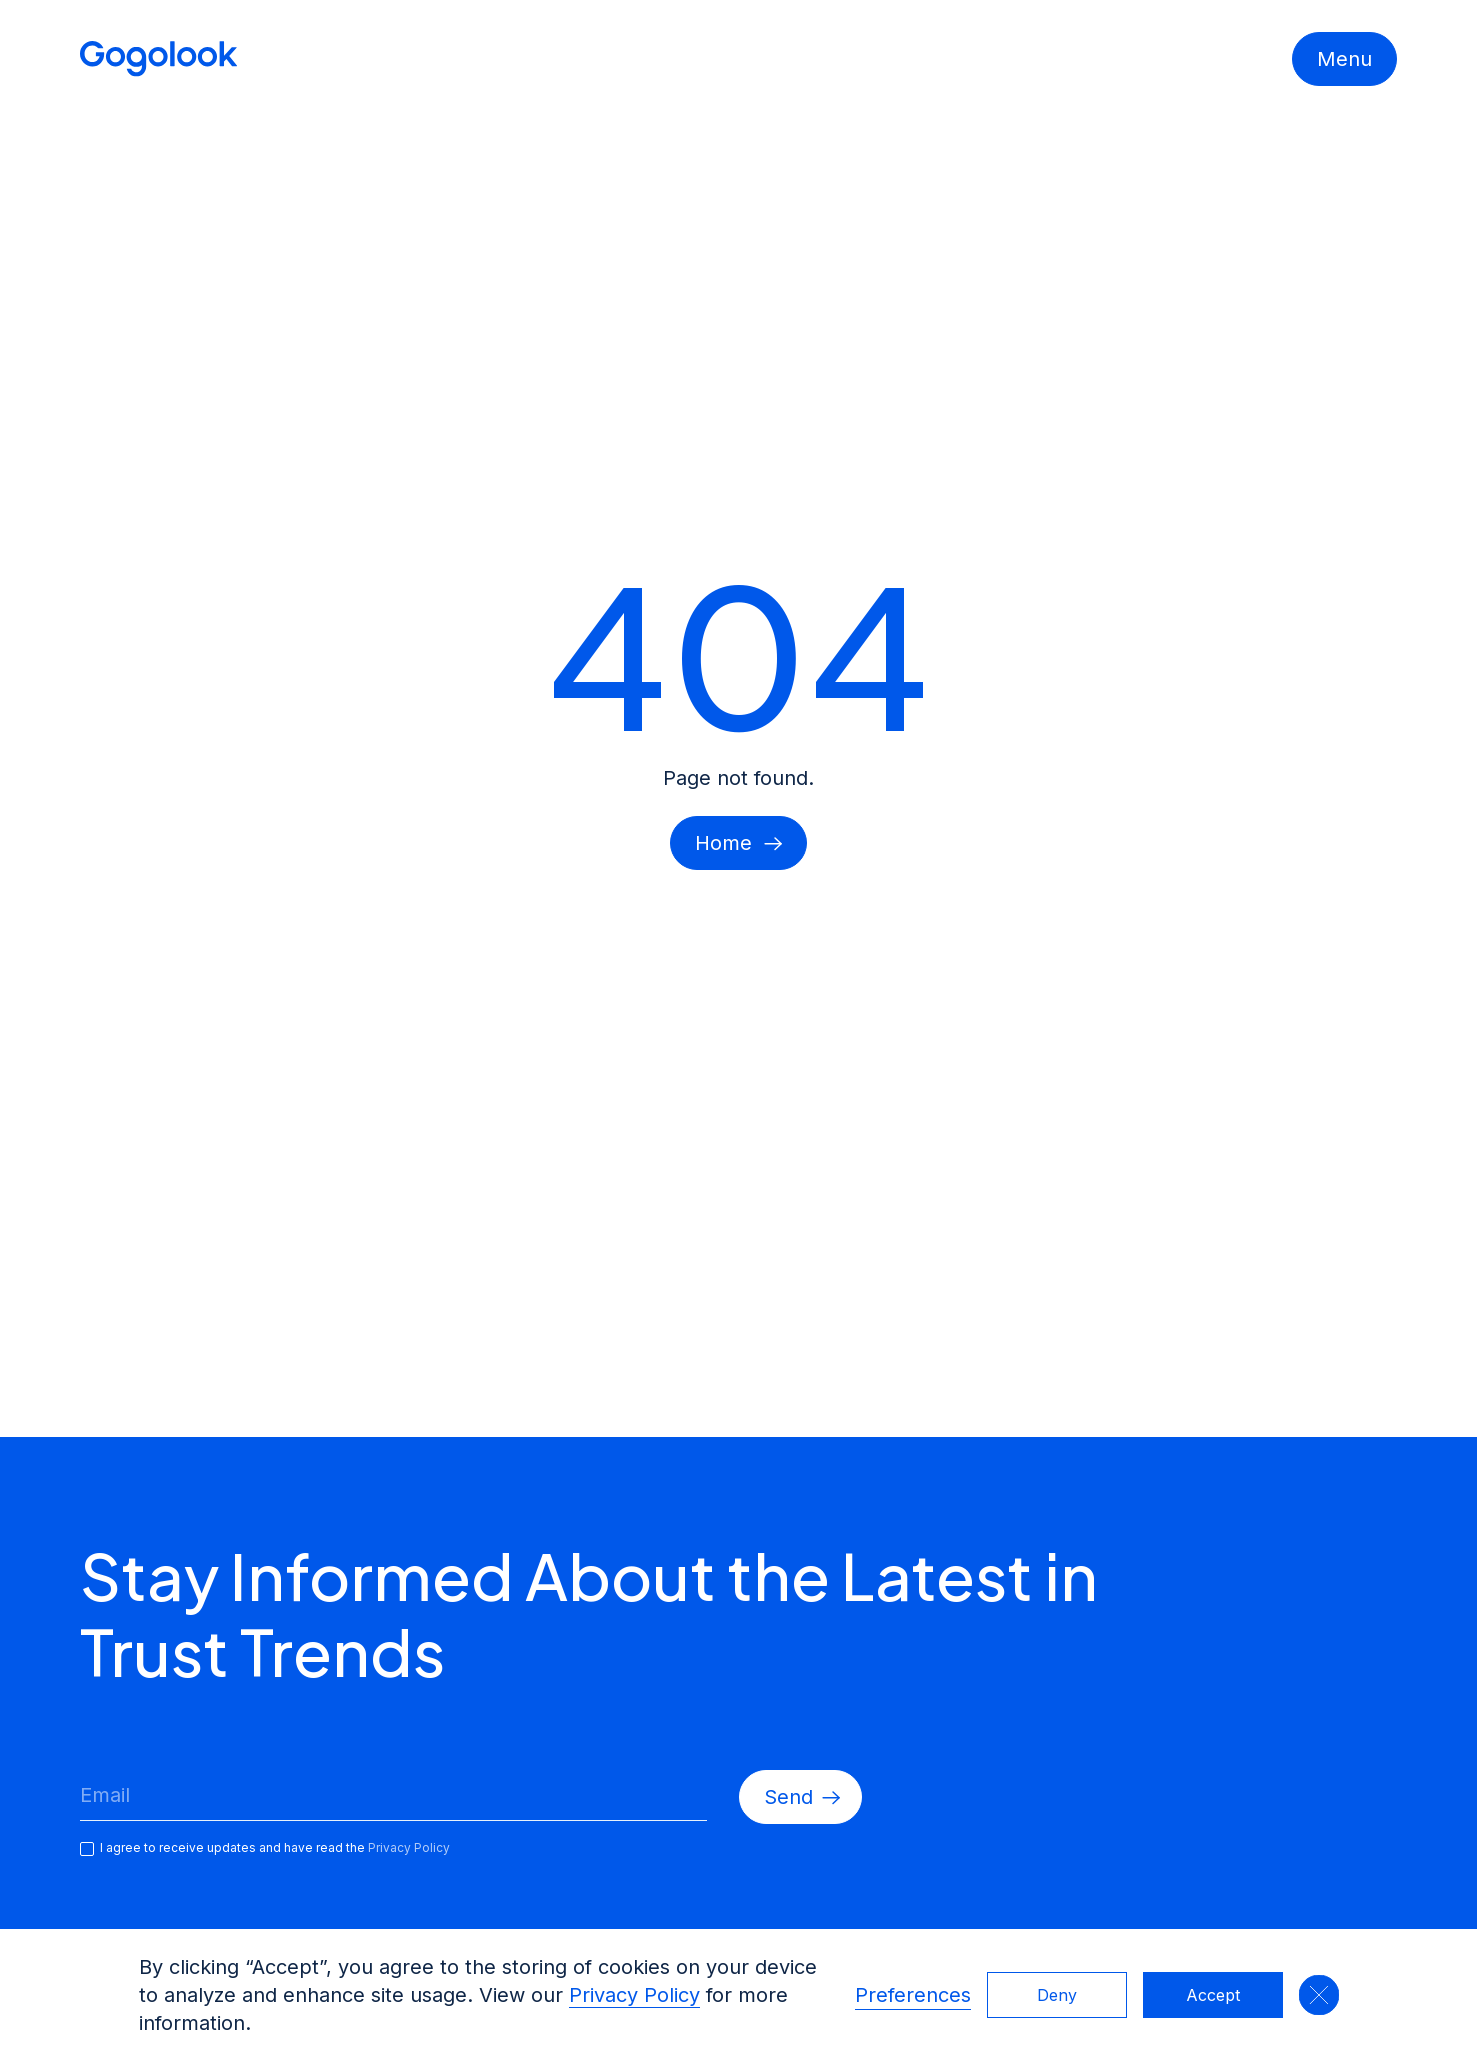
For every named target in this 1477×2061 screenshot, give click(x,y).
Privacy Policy (634, 1995)
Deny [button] (1057, 1995)
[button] (1319, 1995)
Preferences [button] (913, 1995)
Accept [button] (1213, 1995)
